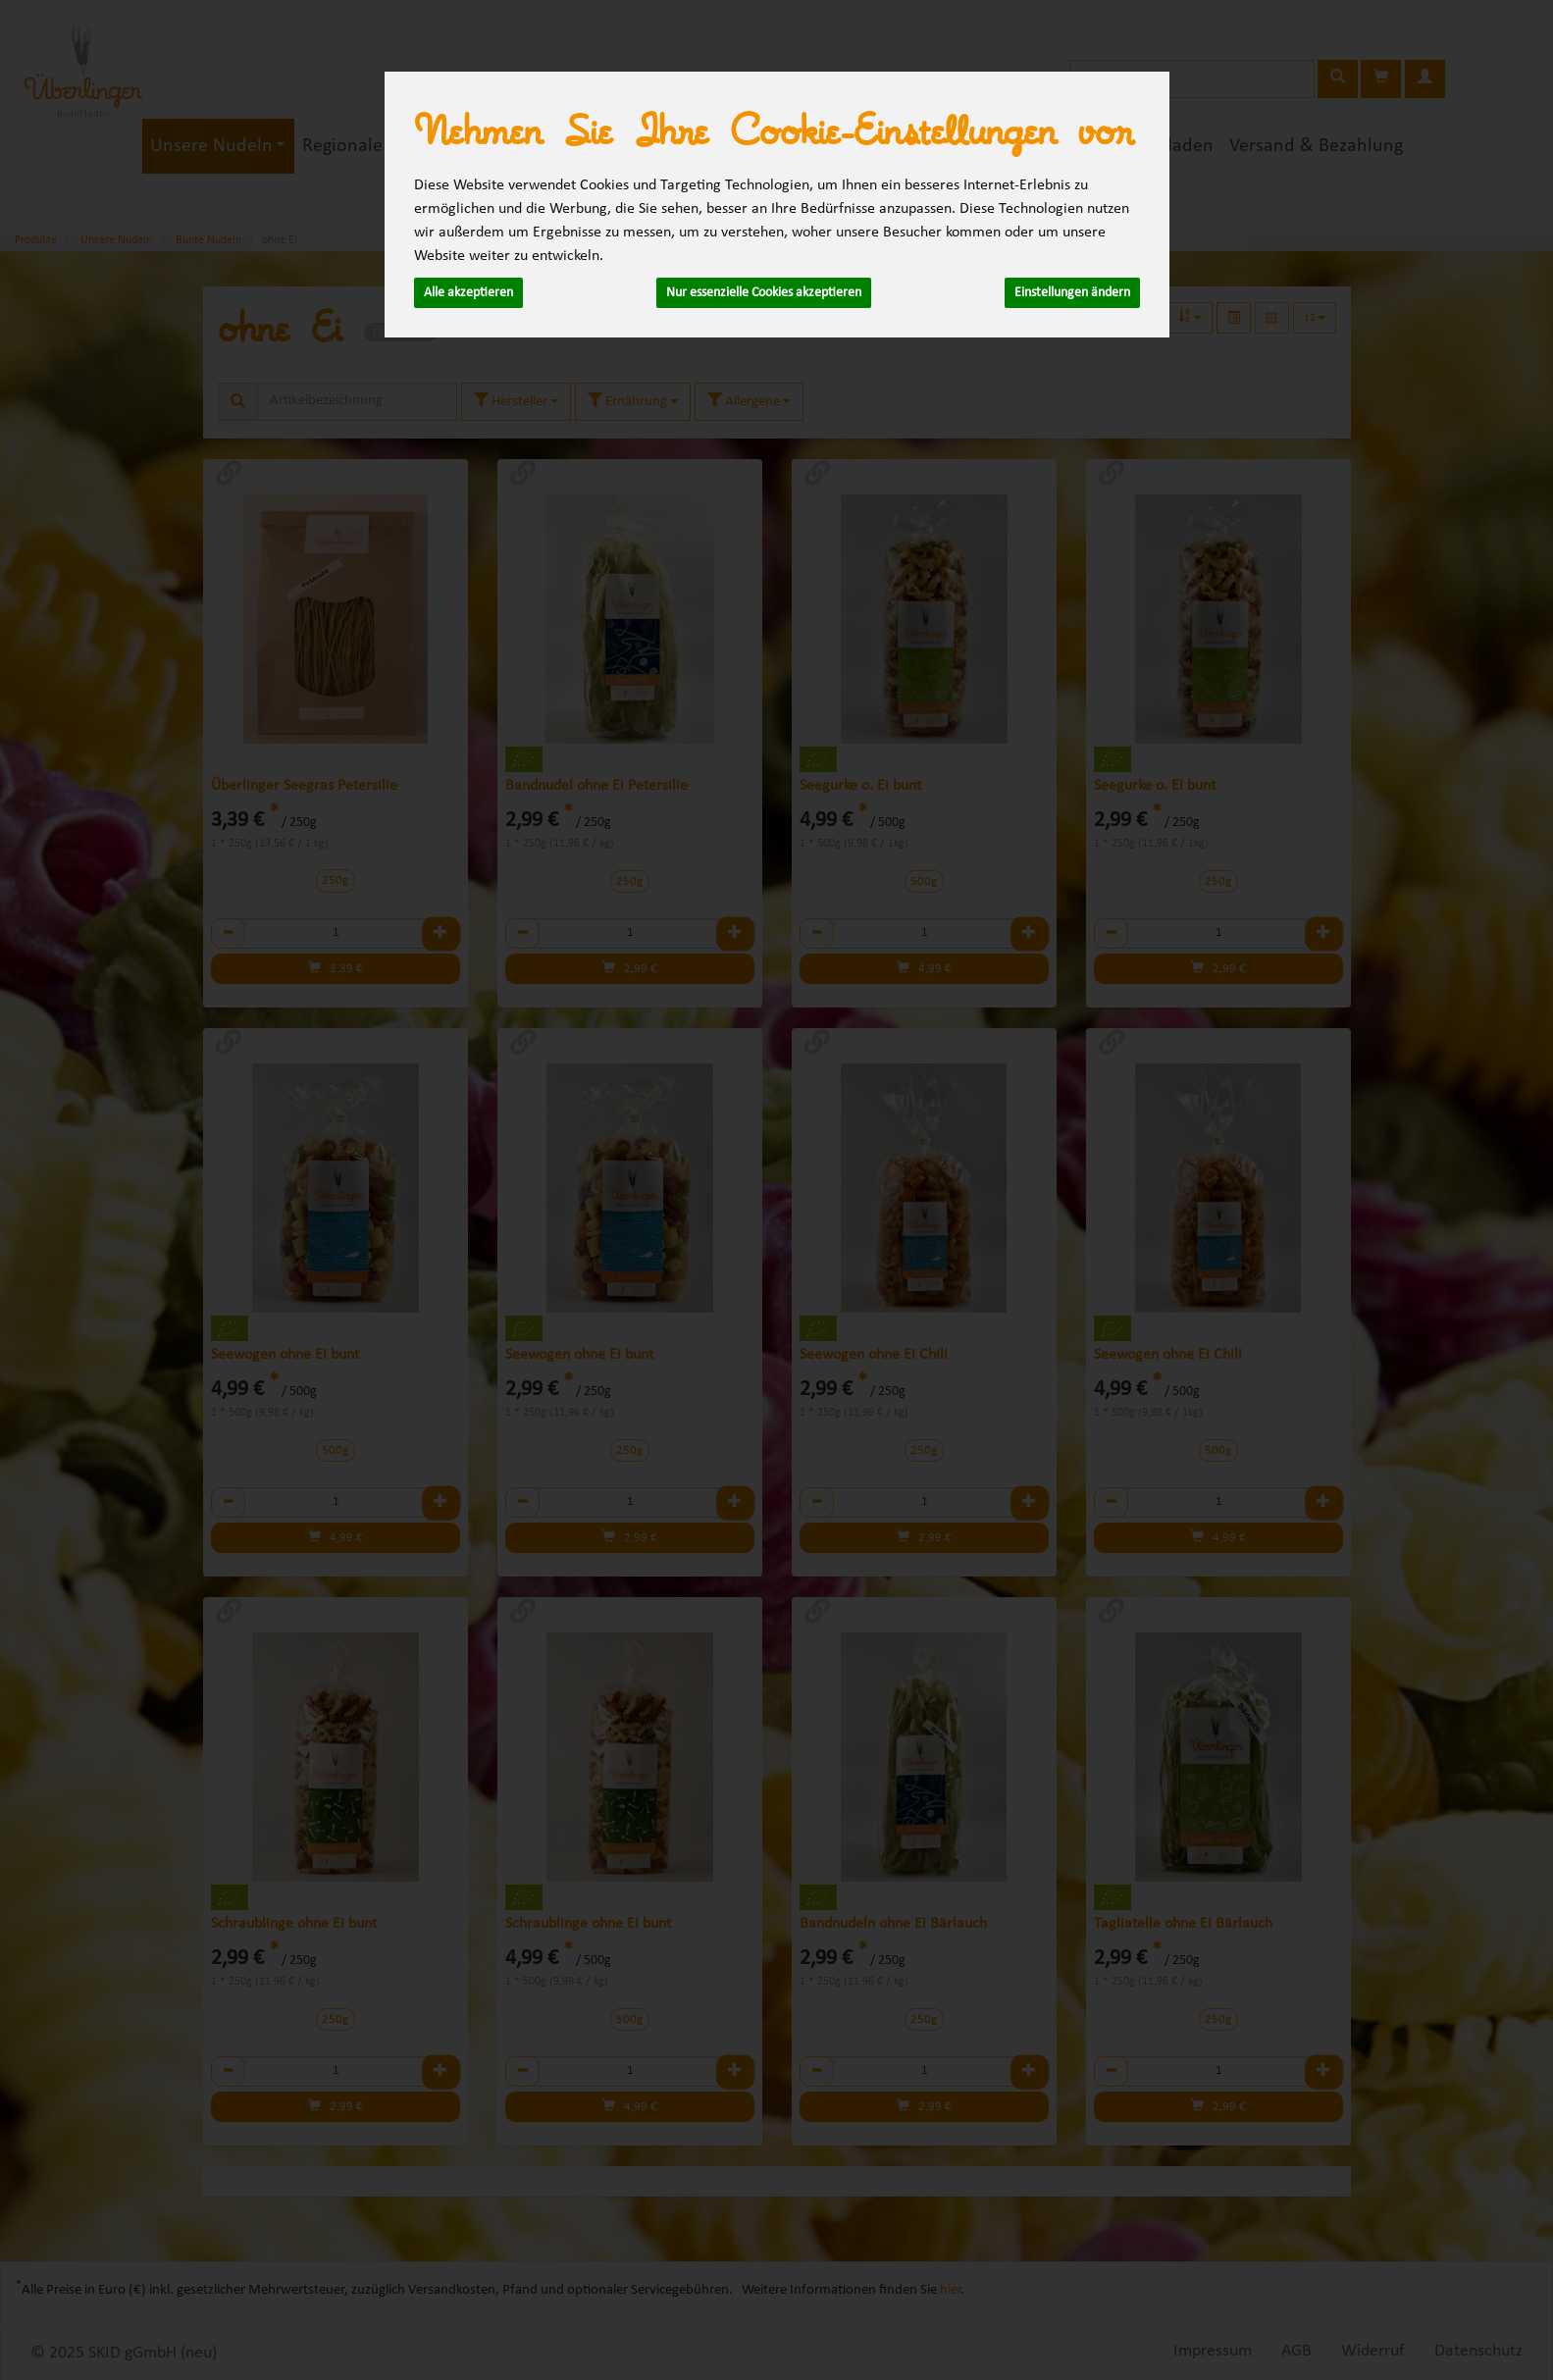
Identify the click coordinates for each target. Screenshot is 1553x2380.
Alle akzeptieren (468, 292)
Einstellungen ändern (1072, 292)
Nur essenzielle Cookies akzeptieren (763, 292)
